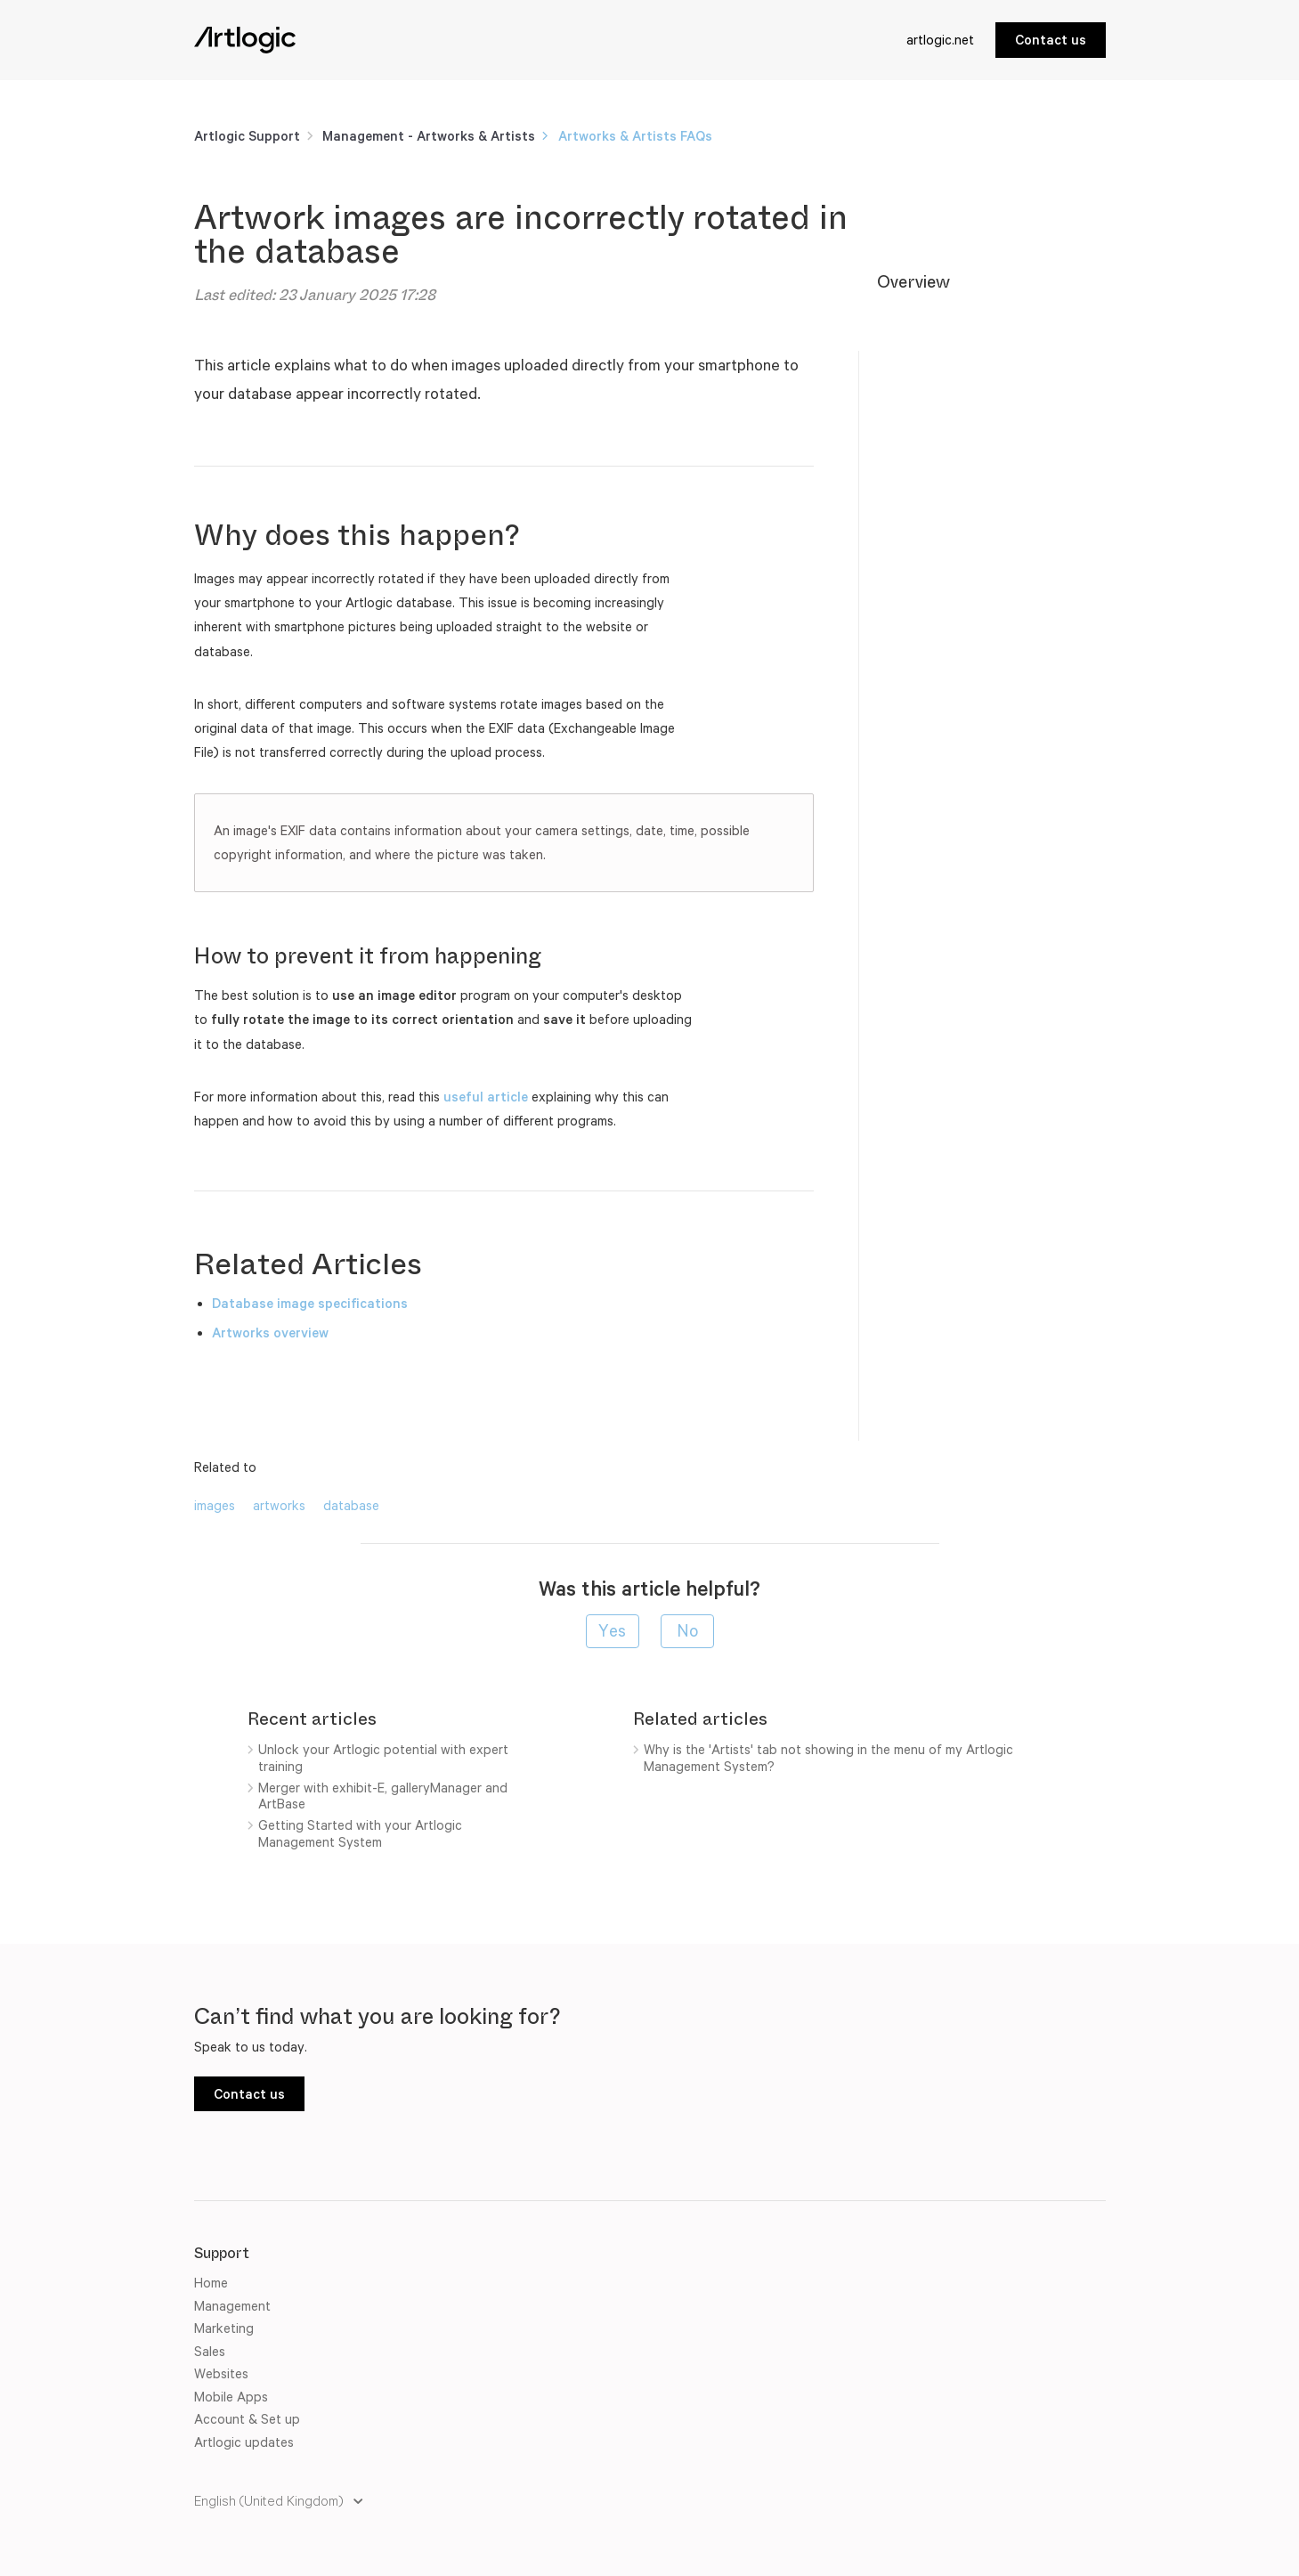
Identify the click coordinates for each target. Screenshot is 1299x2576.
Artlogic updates (244, 2442)
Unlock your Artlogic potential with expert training (383, 1758)
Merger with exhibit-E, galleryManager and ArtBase (382, 1796)
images (214, 1505)
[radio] (612, 1631)
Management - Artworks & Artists (428, 135)
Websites (221, 2373)
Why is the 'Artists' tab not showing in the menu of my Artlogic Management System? (828, 1758)
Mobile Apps (231, 2396)
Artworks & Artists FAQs (635, 135)
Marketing (224, 2328)
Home (211, 2282)
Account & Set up (247, 2418)
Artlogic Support (247, 135)
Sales (209, 2351)
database (351, 1505)
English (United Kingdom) (270, 2500)
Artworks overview (270, 1332)
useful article (485, 1096)
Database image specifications (310, 1303)
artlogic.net (940, 39)
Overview (913, 281)
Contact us (1050, 39)
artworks (279, 1505)
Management (232, 2305)
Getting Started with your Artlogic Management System (360, 1833)
